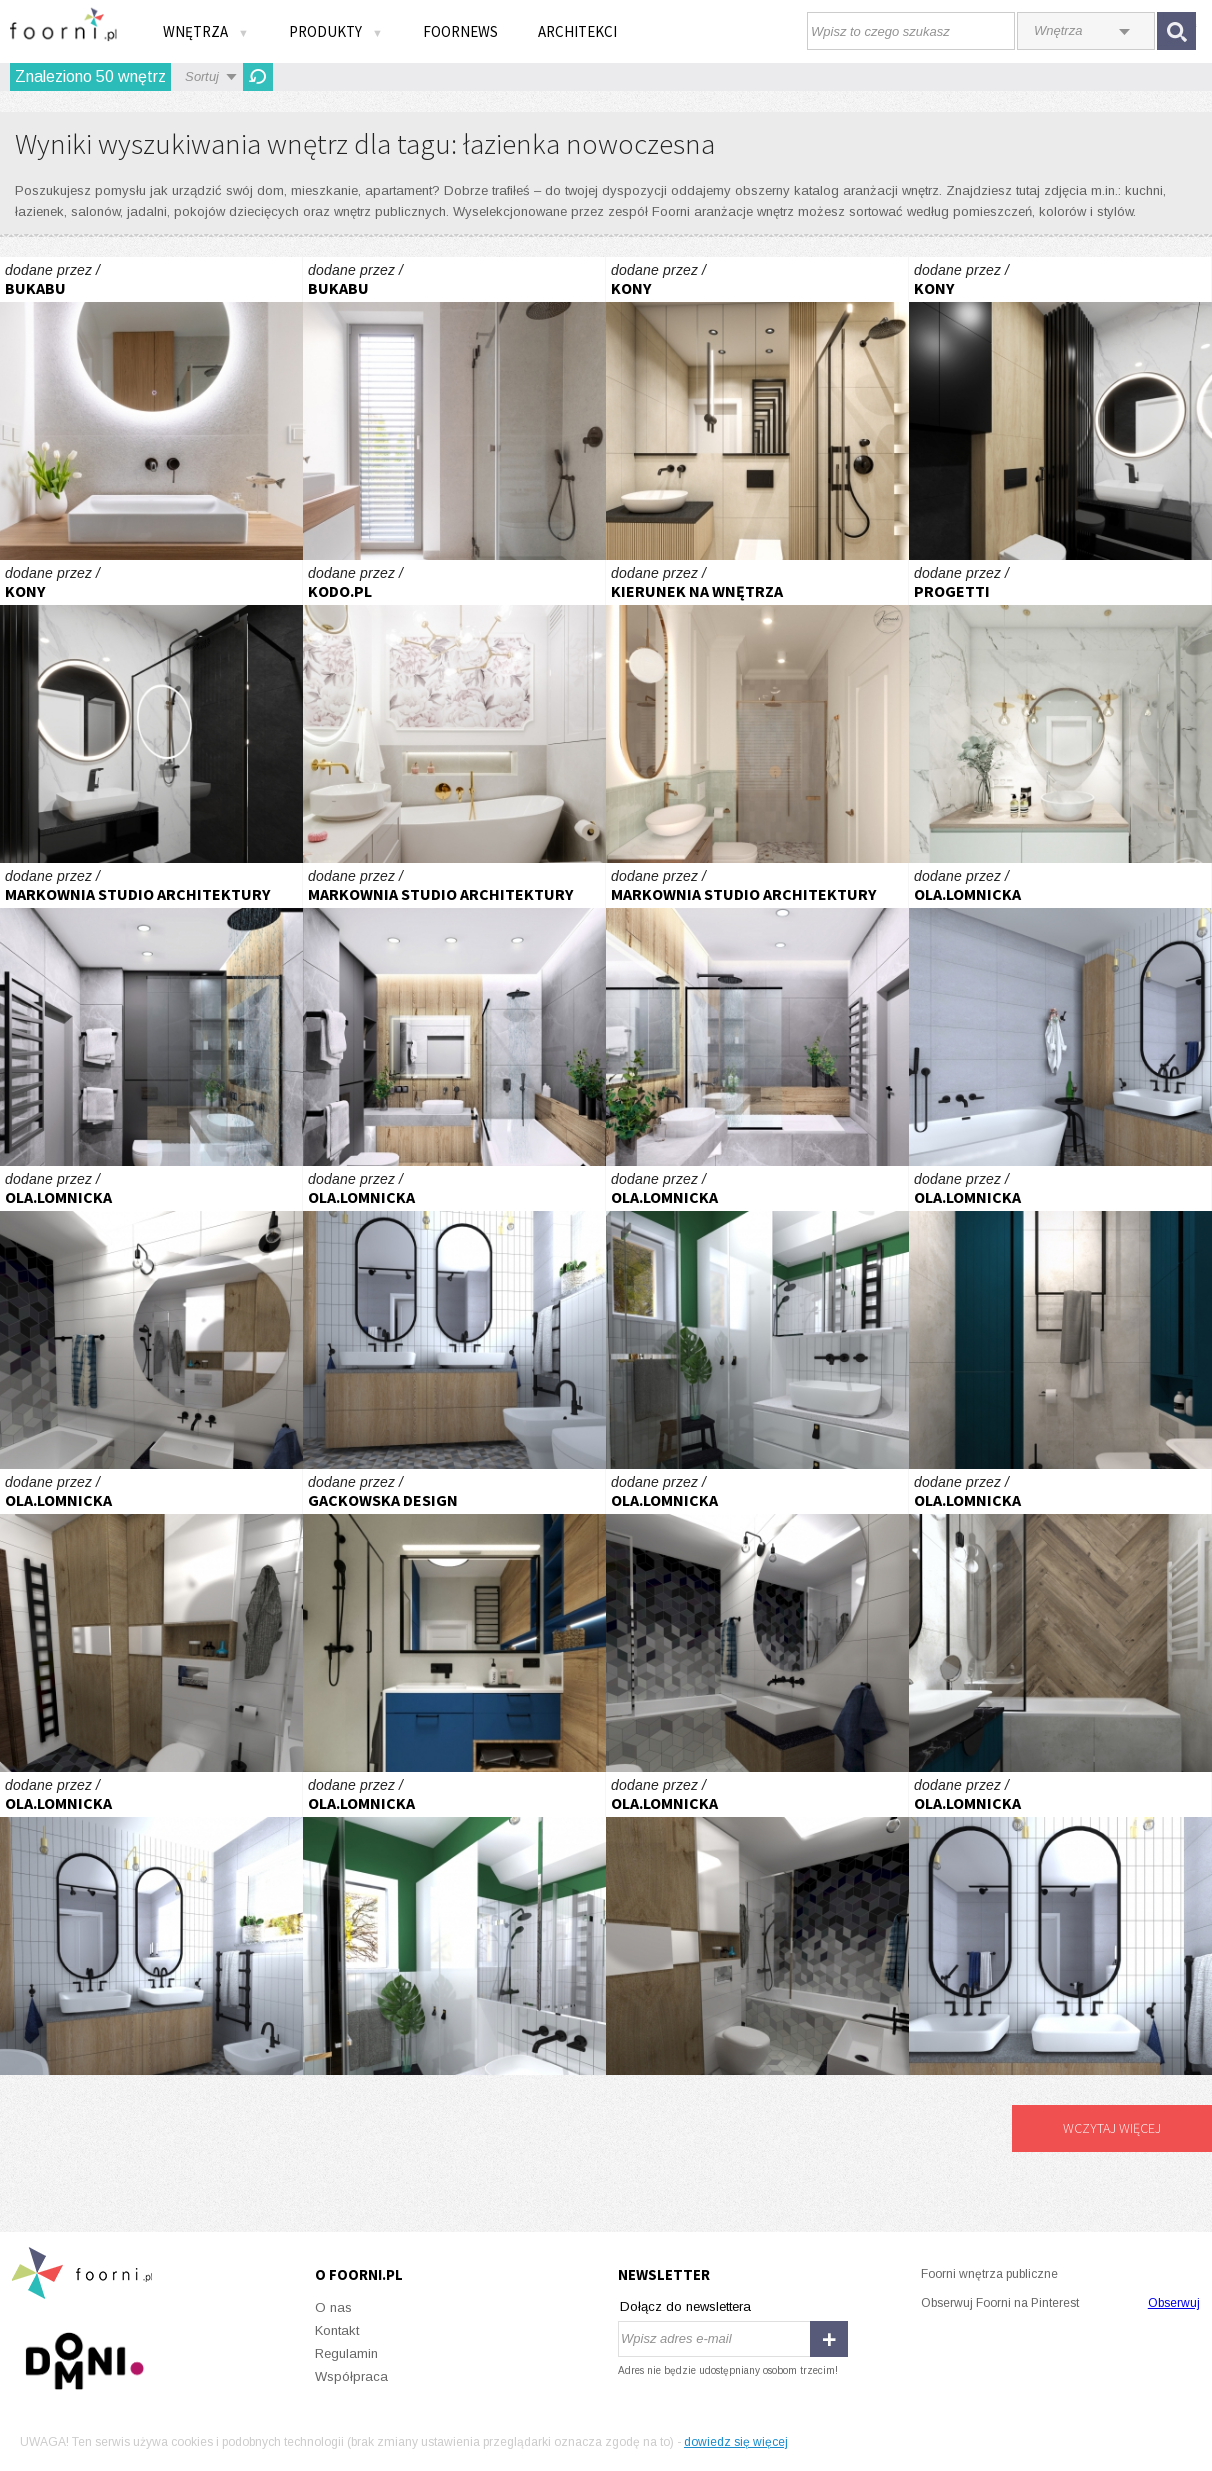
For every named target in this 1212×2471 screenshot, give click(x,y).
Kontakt (337, 2330)
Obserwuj (1174, 2303)
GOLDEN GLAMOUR (454, 711)
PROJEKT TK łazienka (151, 1317)
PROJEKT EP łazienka (1060, 1014)
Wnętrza (206, 31)
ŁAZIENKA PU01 (151, 408)
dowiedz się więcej (736, 2442)
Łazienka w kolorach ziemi (757, 711)
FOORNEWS (460, 31)
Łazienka (757, 408)
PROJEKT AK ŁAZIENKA (1060, 1317)
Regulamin (346, 2353)
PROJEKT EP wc (757, 1317)
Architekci (577, 31)
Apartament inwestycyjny (1060, 711)
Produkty (336, 31)
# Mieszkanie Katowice (151, 1014)
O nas (333, 2307)
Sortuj (202, 76)
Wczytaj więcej (1112, 2128)
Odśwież (258, 77)
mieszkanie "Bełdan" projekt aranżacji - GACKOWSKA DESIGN (454, 1620)
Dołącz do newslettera (685, 2306)
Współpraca (351, 2376)
